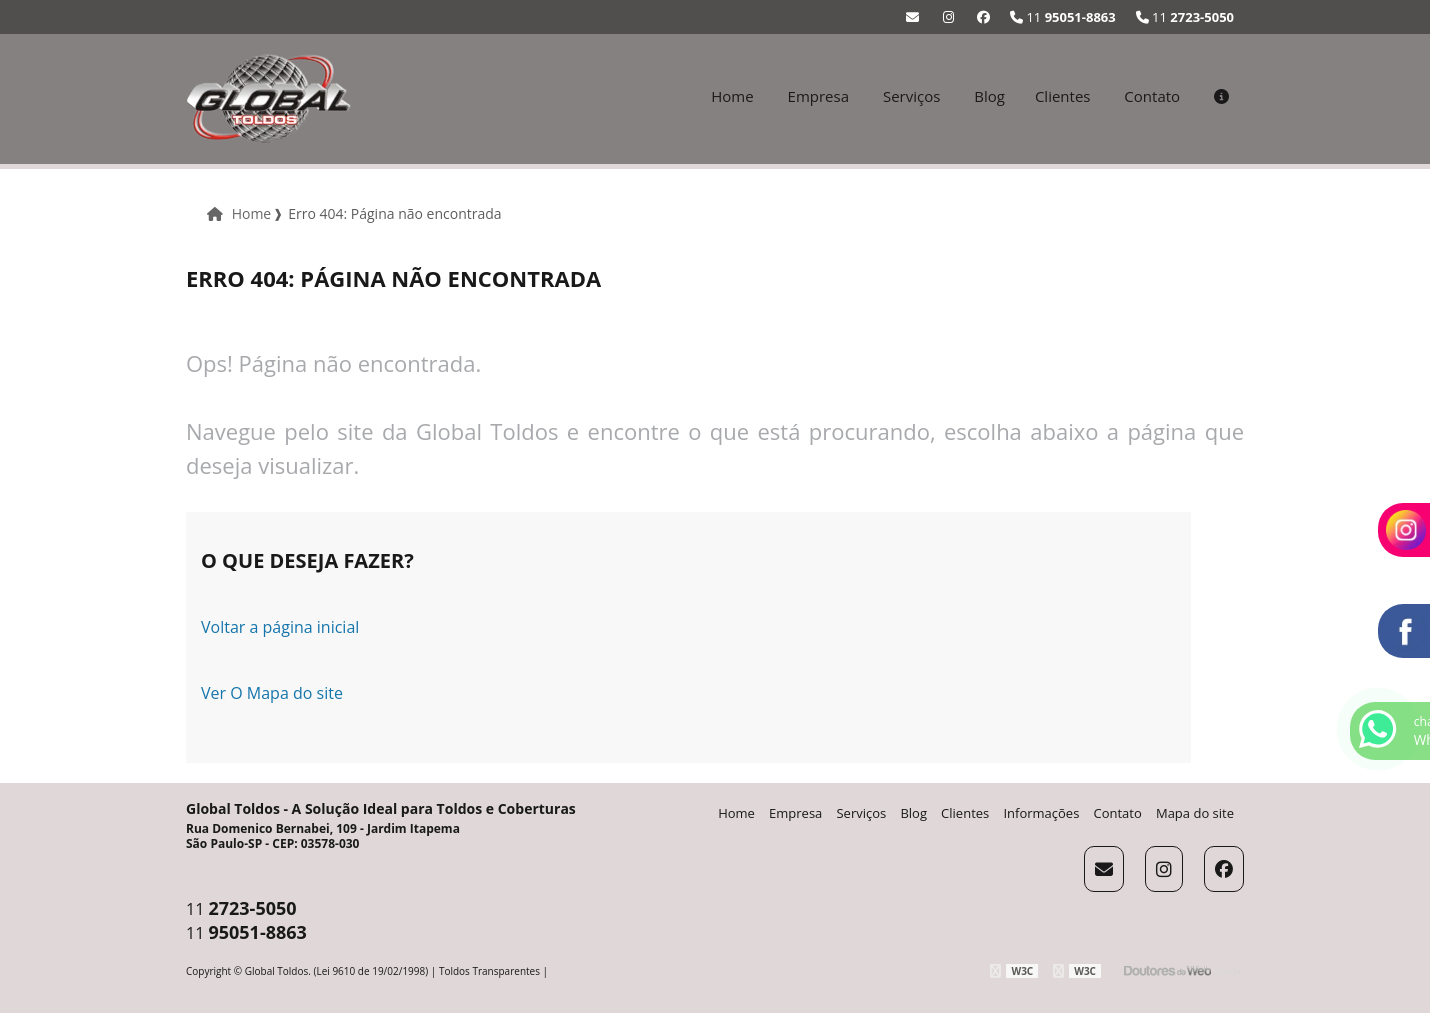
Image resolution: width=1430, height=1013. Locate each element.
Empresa (818, 96)
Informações (1041, 813)
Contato (1152, 96)
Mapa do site (1195, 813)
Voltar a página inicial (280, 627)
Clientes (1063, 96)
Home (732, 96)
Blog (989, 96)
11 (1185, 17)
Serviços (911, 96)
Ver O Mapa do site (272, 693)
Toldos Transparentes (489, 971)
